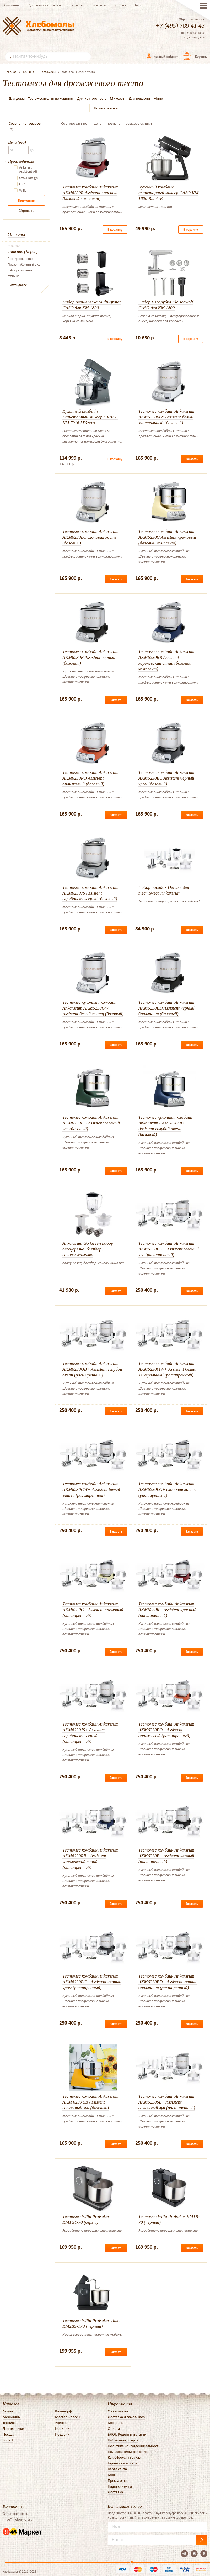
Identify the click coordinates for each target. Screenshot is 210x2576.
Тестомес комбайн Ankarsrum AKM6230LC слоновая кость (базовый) (90, 537)
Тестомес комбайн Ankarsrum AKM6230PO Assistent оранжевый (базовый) (90, 778)
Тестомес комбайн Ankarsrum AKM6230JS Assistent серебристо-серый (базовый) (90, 893)
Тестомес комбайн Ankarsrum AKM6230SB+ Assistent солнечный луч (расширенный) (166, 2102)
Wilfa (23, 190)
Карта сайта (117, 2469)
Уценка (61, 2422)
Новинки (62, 2428)
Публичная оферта (123, 2440)
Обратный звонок (192, 19)
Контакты (99, 5)
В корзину (114, 230)
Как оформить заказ (124, 2457)
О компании (118, 2411)
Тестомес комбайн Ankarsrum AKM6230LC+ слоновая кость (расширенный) (167, 1489)
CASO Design (28, 178)
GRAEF (24, 184)
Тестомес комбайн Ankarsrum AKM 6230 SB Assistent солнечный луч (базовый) (90, 2102)
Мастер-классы (67, 2417)
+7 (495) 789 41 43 (180, 25)
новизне (113, 123)
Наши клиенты (120, 2486)
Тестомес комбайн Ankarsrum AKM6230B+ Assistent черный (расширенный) (166, 1856)
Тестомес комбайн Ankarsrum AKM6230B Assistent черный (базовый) (90, 657)
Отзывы (16, 234)
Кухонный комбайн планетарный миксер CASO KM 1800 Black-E (168, 193)
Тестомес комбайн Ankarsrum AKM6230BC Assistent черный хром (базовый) (166, 778)
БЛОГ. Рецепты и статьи (127, 2434)
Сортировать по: (74, 123)
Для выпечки (13, 2428)
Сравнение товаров (25, 123)
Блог (138, 5)
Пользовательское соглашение (133, 2451)
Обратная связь (15, 2513)
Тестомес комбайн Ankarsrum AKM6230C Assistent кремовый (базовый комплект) (167, 537)
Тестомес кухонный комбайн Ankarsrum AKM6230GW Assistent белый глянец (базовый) (92, 1008)
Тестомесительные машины (51, 98)
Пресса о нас (118, 2480)
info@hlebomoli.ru (18, 2519)
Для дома (17, 98)
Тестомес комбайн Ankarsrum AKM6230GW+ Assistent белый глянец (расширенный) (91, 1489)
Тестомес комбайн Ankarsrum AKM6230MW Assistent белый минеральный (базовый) (166, 417)
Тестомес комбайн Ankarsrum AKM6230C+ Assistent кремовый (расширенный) (92, 1609)
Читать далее (17, 285)
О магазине (11, 5)
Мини (158, 98)
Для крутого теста (91, 98)
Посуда (8, 2434)
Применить (26, 200)
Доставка (115, 2492)
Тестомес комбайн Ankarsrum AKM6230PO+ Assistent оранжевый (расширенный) (166, 1730)
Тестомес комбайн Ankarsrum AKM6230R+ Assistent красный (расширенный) (167, 1609)
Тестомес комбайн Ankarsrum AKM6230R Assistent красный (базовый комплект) (90, 193)
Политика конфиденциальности (134, 2445)
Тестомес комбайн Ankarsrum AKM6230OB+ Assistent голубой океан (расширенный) (92, 1369)
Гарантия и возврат (123, 2463)
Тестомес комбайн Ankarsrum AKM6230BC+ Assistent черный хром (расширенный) (91, 1982)
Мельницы (12, 2417)
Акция (8, 2411)
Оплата (120, 5)
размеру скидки (139, 123)
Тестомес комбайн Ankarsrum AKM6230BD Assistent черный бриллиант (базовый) (166, 1008)
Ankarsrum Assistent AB (28, 169)
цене (97, 123)
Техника (9, 2422)
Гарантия (77, 5)
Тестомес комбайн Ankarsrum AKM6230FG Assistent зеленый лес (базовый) (91, 1123)
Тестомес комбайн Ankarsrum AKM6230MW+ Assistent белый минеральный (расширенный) (167, 1369)
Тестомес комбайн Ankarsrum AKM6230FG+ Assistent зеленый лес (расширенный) (168, 1249)
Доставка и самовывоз (45, 5)
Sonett (8, 2440)
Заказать (192, 459)
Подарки (62, 2434)
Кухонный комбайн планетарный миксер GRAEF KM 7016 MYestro (90, 417)
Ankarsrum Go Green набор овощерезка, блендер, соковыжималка (87, 1249)
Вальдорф (63, 2411)
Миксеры (117, 98)
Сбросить (26, 210)
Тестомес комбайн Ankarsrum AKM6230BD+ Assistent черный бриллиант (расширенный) (167, 1982)
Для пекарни (139, 98)
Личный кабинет (166, 57)
